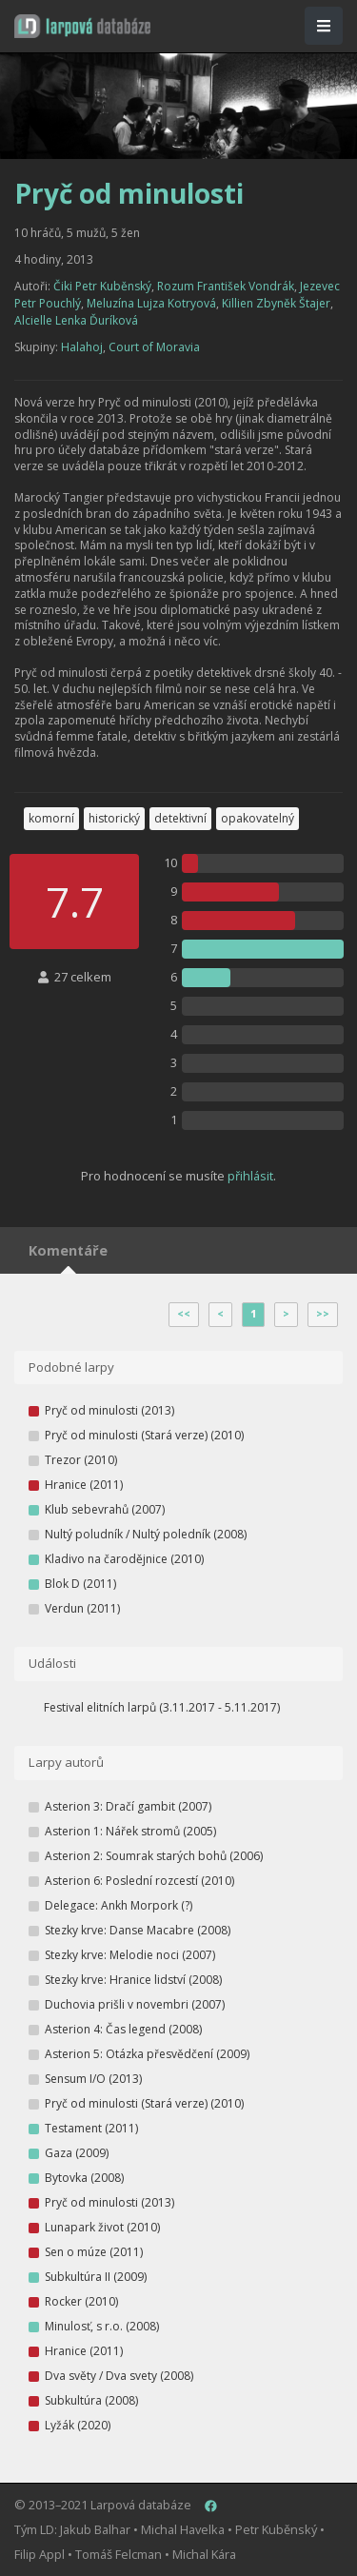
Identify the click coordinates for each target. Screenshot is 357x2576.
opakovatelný (257, 818)
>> (322, 1313)
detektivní (180, 818)
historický (114, 818)
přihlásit (250, 1175)
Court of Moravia (154, 347)
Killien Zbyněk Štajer (276, 303)
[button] (82, 26)
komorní (51, 818)
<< (183, 1313)
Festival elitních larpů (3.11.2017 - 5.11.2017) (162, 1707)
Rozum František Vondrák (225, 286)
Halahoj (82, 347)
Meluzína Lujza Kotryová (151, 303)
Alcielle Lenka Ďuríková (76, 320)
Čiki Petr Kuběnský (102, 286)
